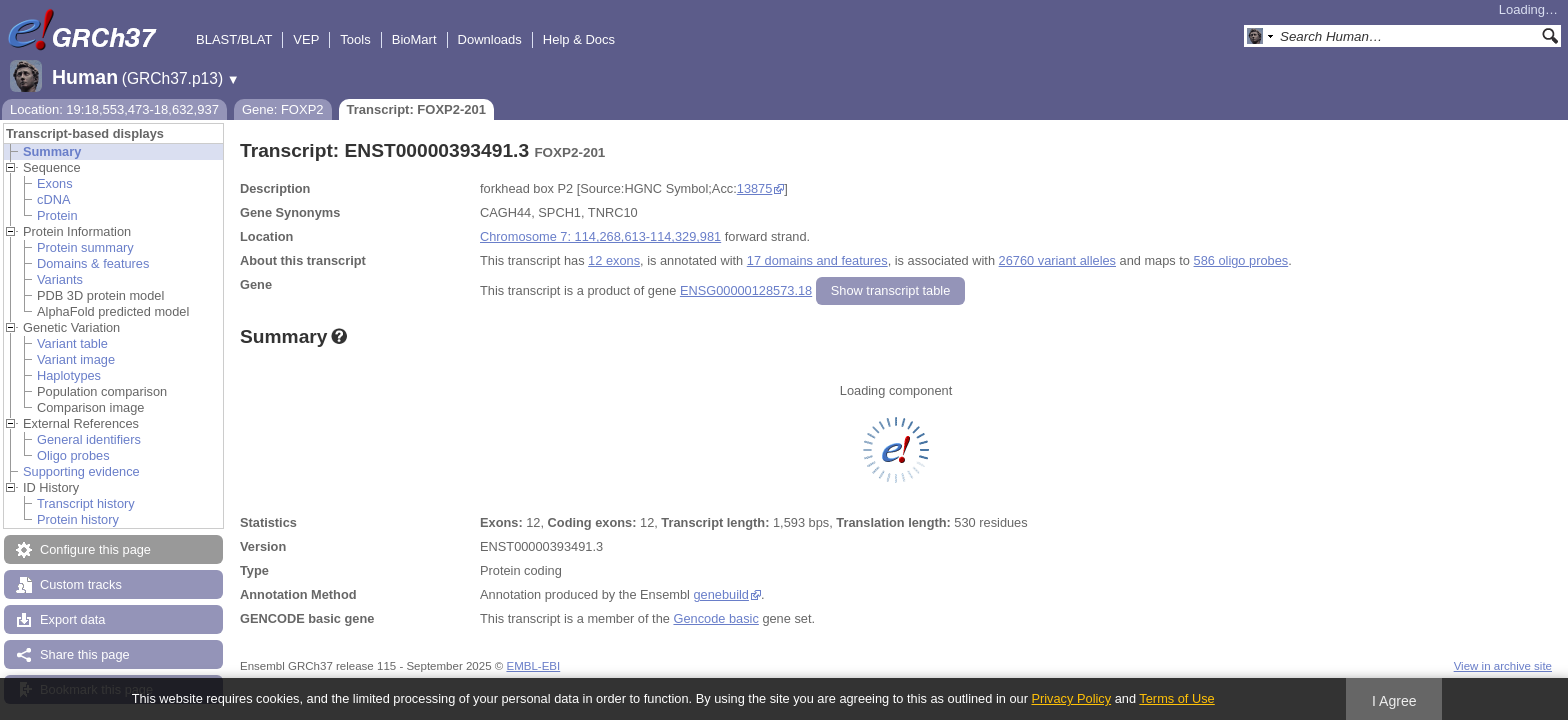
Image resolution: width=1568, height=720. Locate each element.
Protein (57, 215)
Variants (60, 279)
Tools (355, 39)
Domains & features (93, 263)
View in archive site (1503, 666)
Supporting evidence (81, 471)
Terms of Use (1176, 698)
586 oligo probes (1241, 260)
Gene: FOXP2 (283, 109)
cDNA (53, 199)
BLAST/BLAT (234, 39)
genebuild (721, 594)
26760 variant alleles (1057, 260)
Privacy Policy (1071, 698)
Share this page (85, 654)
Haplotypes (69, 375)
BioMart (414, 39)
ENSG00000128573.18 (746, 290)
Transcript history (86, 503)
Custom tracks (81, 584)
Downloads (490, 39)
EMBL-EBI (533, 666)
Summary (52, 151)
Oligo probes (73, 455)
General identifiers (89, 439)
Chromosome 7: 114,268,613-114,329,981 (600, 236)
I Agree (1394, 701)
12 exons (614, 260)
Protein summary (85, 247)
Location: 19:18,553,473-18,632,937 (114, 109)
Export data (72, 619)
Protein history (78, 519)
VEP (306, 39)
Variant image (76, 359)
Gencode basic (715, 618)
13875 (755, 188)
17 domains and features (817, 260)
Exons (55, 183)
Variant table (72, 343)
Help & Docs (579, 39)
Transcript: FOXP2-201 (416, 109)
